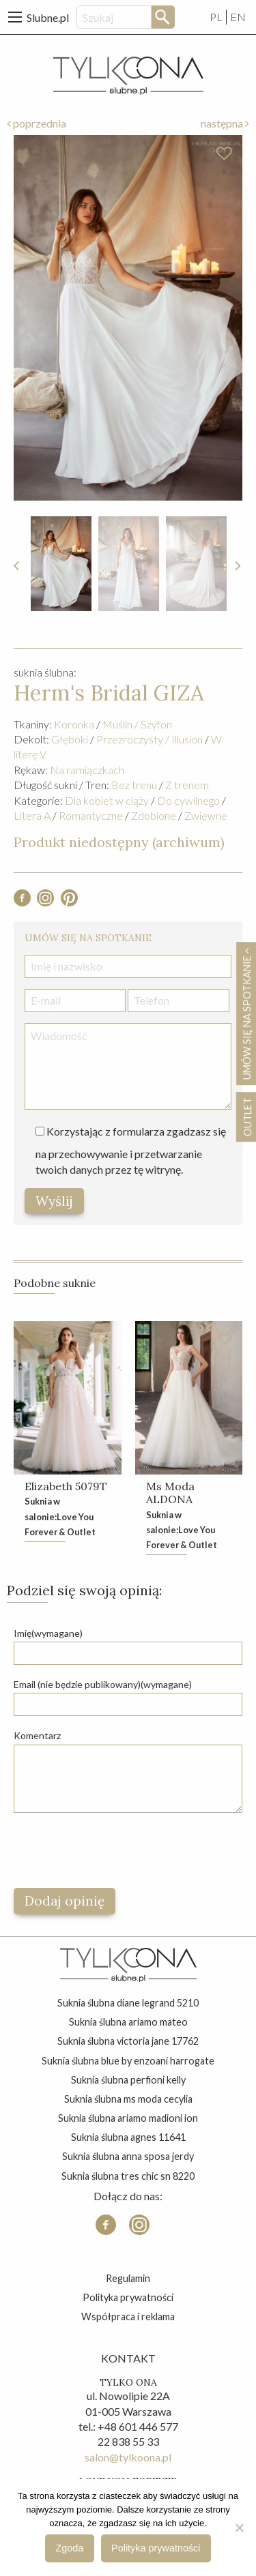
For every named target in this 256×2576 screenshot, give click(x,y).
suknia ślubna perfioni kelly (128, 2080)
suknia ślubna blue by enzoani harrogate (128, 2061)
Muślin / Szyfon (137, 723)
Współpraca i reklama (128, 2316)
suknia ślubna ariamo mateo (128, 2022)
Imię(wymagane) (48, 1633)
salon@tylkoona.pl (128, 2457)
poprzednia (36, 123)
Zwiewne (205, 815)
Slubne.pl (48, 17)
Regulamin (128, 2278)
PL (216, 16)
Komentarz (37, 1735)
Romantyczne (91, 815)
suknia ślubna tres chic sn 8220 (128, 2176)
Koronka (74, 723)
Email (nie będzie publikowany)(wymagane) (103, 1684)
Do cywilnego (188, 800)
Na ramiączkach (87, 769)
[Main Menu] (15, 17)
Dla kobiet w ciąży (107, 800)
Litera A (32, 815)
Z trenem (187, 784)
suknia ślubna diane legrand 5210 (128, 2003)
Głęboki (69, 738)
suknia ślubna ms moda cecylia (128, 2099)
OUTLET (247, 1116)
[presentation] (117, 1850)
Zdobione (153, 815)
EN (238, 16)
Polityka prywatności (128, 2297)
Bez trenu (134, 784)
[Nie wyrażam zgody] (239, 2527)
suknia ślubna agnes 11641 (128, 2137)
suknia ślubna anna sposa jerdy (128, 2156)
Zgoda (70, 2548)
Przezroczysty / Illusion (149, 738)
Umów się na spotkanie (246, 1013)
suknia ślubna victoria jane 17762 (128, 2041)
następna (225, 123)
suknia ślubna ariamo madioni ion (128, 2118)
